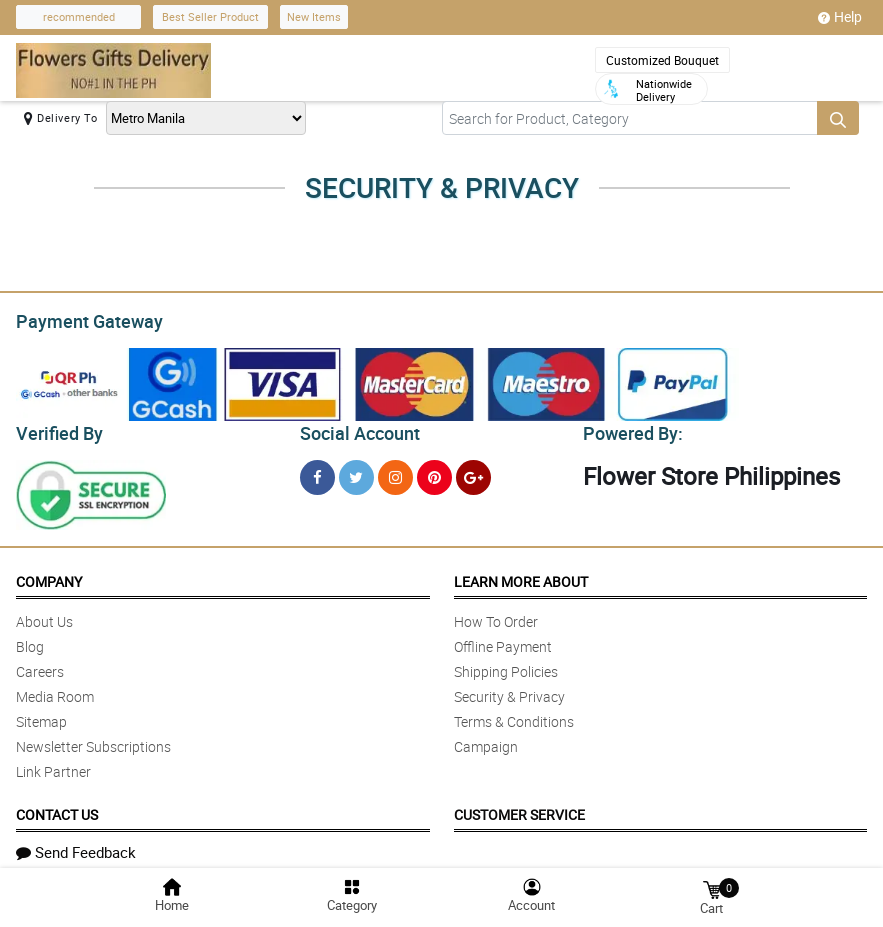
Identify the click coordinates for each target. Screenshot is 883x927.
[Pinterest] (434, 471)
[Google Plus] (473, 471)
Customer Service (519, 808)
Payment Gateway (81, 319)
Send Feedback (76, 846)
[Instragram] (395, 471)
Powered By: (630, 428)
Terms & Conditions (514, 715)
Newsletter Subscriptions (93, 740)
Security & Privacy (509, 690)
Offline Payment (503, 640)
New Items (314, 16)
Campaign (486, 740)
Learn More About (521, 575)
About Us (44, 615)
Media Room (55, 690)
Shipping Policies (506, 665)
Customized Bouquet (662, 60)
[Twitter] (356, 471)
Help (840, 17)
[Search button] (838, 118)
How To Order (496, 615)
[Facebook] (317, 471)
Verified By (57, 428)
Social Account (354, 428)
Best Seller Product (210, 16)
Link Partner (53, 765)
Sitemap (41, 715)
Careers (40, 665)
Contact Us (57, 808)
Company (49, 575)
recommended (79, 16)
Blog (30, 640)
